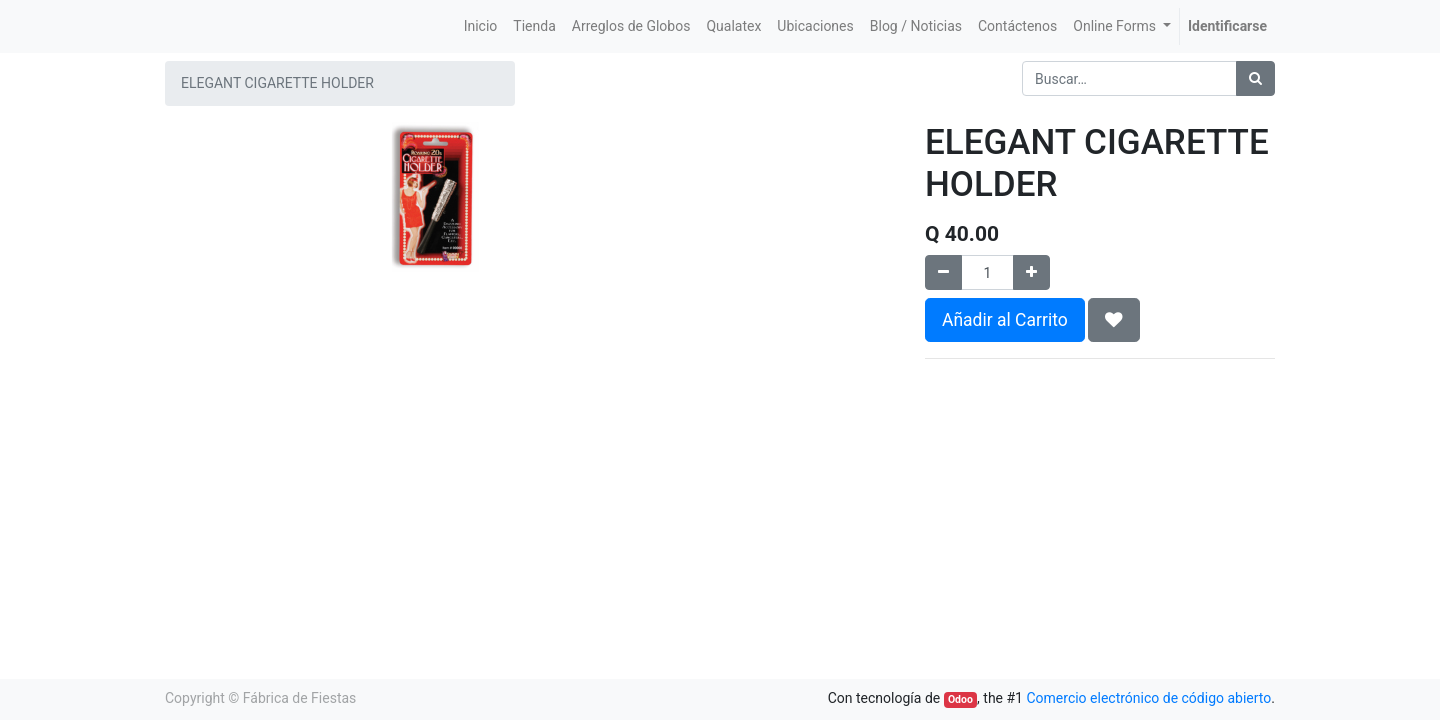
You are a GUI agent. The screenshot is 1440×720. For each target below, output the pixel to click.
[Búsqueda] (1255, 78)
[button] (1114, 320)
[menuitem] (481, 26)
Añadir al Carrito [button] (1005, 320)
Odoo (960, 699)
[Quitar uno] (943, 272)
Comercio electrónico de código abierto (1148, 698)
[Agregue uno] (1031, 272)
